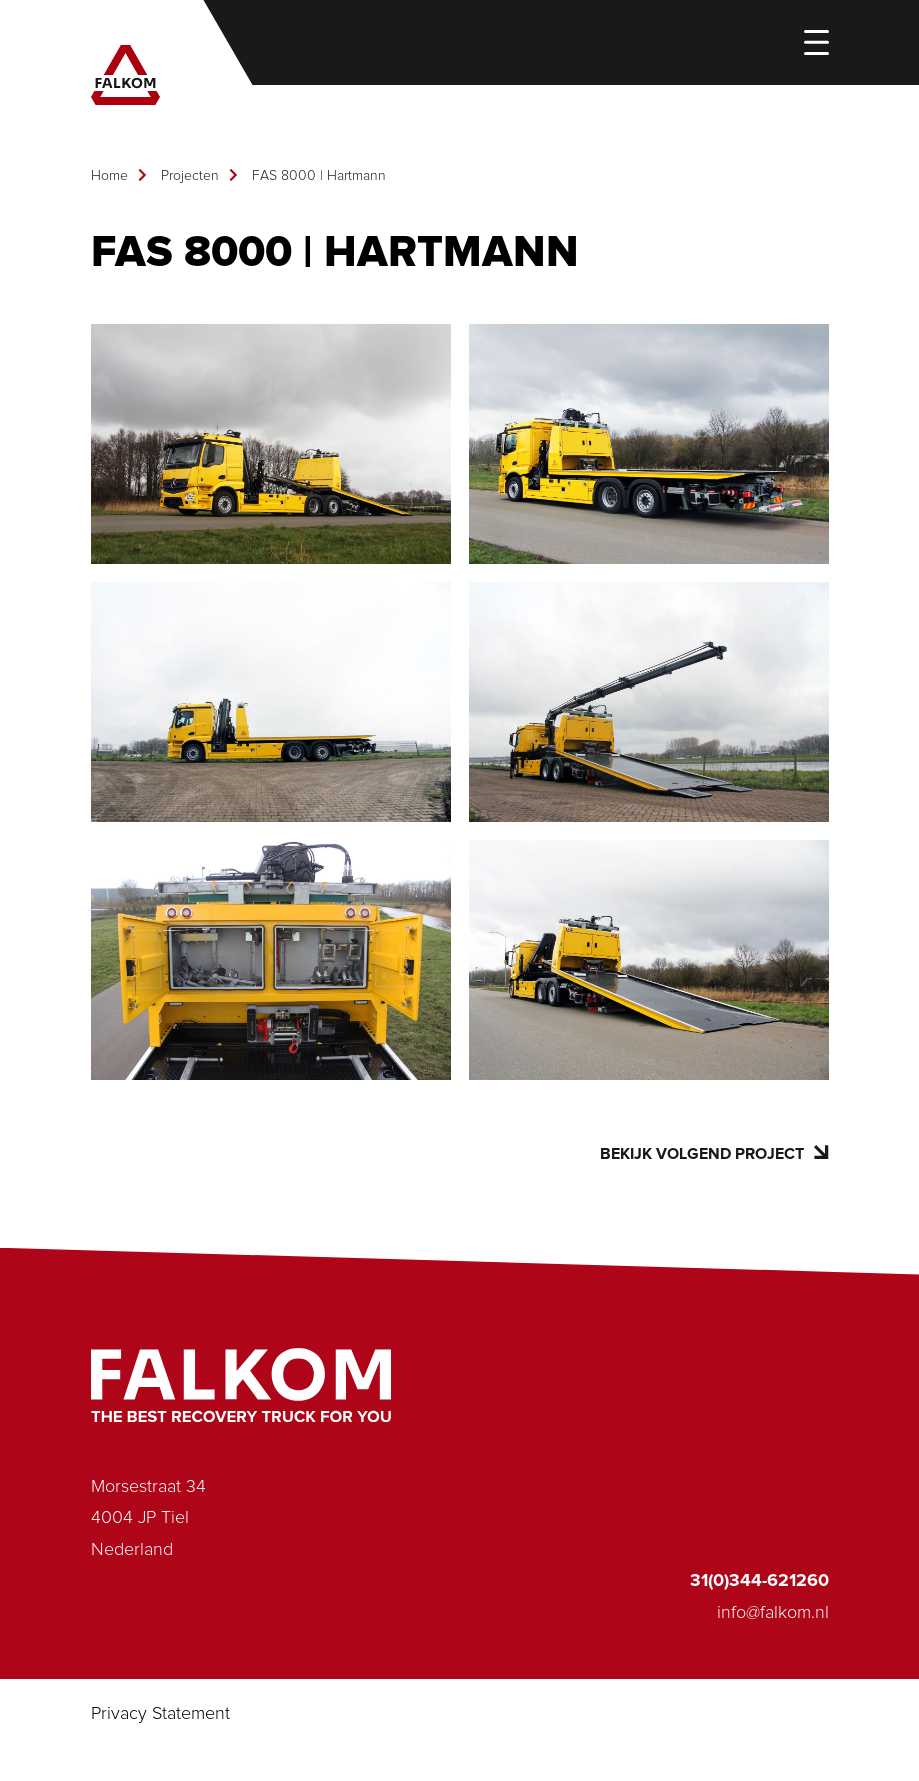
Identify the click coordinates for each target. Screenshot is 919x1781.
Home (109, 176)
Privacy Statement (160, 1714)
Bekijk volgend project (714, 1153)
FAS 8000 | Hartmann (319, 176)
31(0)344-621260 (759, 1581)
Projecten (190, 176)
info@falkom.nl (773, 1613)
